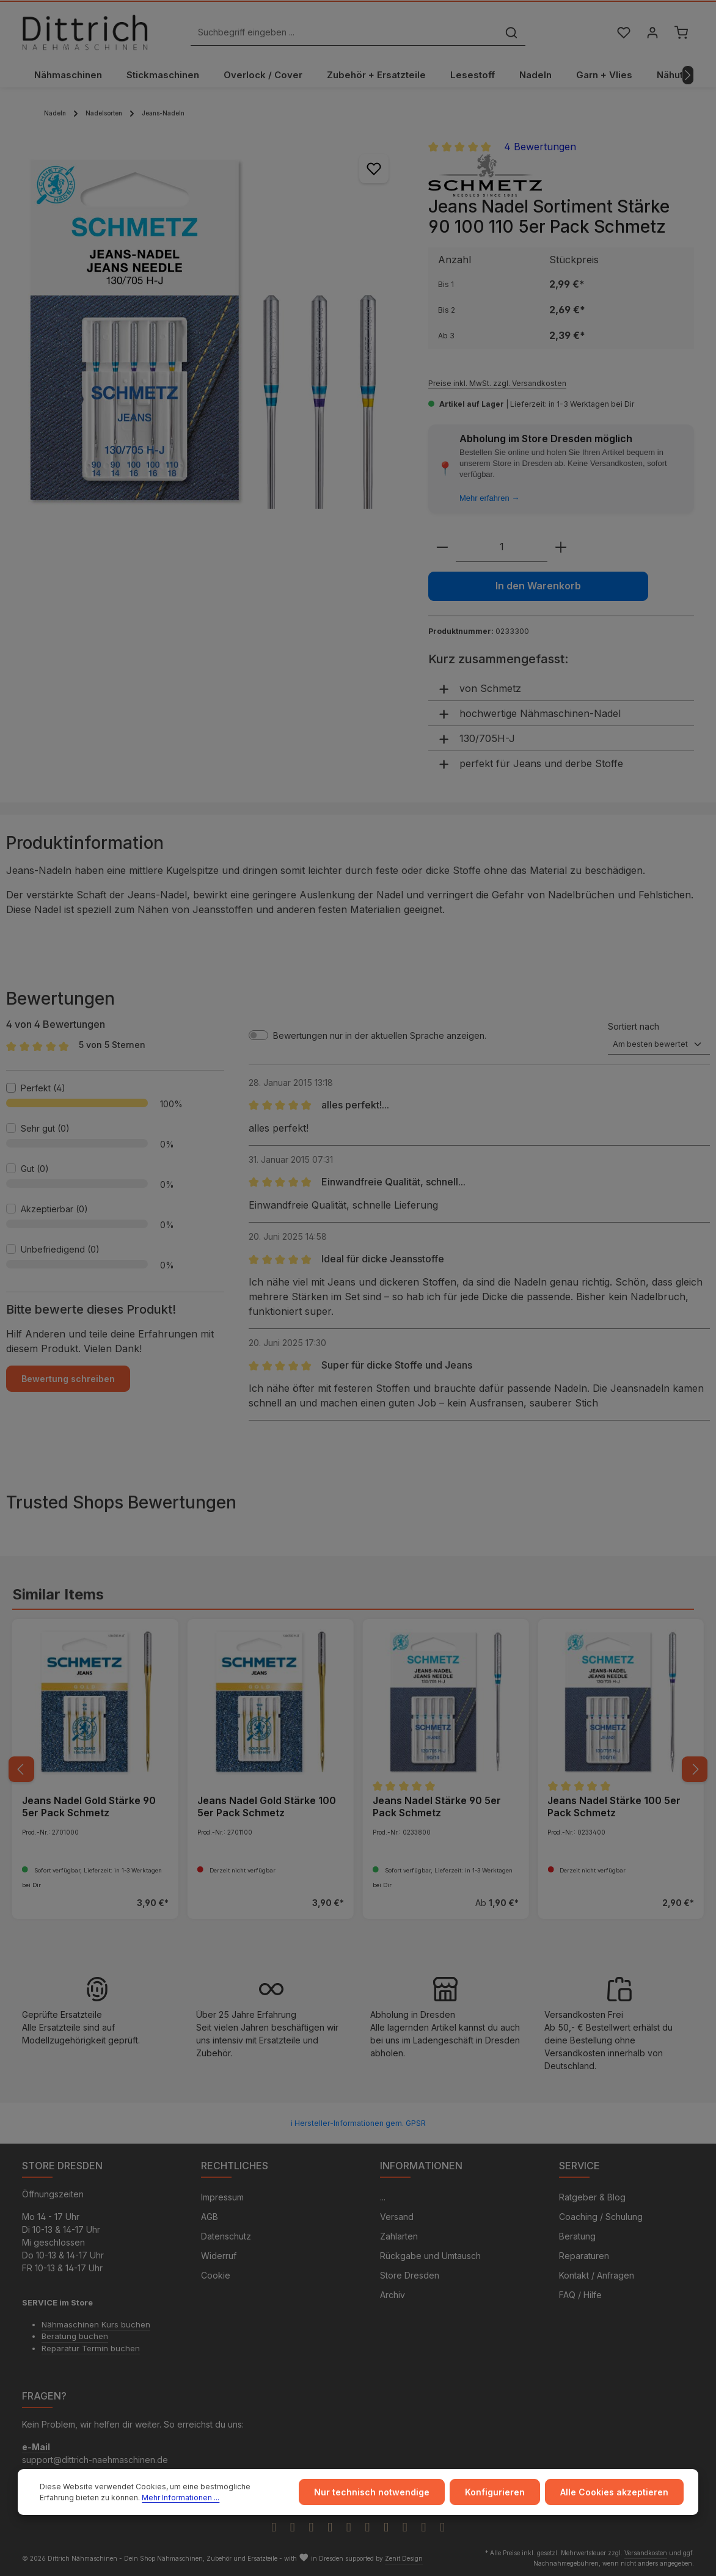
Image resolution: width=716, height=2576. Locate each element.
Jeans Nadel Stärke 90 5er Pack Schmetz (437, 1806)
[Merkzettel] (623, 33)
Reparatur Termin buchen (91, 2348)
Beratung (577, 2236)
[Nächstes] (688, 75)
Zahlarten (399, 2236)
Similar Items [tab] (58, 1594)
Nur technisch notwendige (371, 2492)
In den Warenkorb (538, 586)
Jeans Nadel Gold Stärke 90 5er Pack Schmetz (89, 1806)
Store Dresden (409, 2275)
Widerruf (218, 2255)
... (382, 2197)
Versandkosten (645, 2552)
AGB (209, 2216)
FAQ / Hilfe (580, 2295)
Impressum (222, 2197)
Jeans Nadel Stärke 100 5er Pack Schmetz (614, 1806)
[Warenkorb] (681, 33)
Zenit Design (404, 2558)
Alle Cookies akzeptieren (614, 2492)
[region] (213, 329)
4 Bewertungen (540, 146)
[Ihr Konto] (652, 33)
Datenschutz (226, 2236)
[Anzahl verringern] (442, 547)
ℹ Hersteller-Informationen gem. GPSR (358, 2123)
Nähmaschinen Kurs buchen (96, 2324)
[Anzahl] (501, 547)
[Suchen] (511, 33)
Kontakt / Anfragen (596, 2275)
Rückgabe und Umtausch (430, 2255)
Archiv (392, 2295)
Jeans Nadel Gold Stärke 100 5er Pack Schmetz (266, 1806)
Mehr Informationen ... (180, 2497)
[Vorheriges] (21, 1769)
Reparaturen (584, 2255)
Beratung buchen (75, 2336)
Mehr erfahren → (489, 498)
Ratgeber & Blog (592, 2197)
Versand (397, 2216)
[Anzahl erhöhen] (561, 547)
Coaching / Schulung (601, 2216)
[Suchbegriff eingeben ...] (344, 33)
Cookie (215, 2275)
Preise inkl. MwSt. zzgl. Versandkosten (497, 383)
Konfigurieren (495, 2492)
